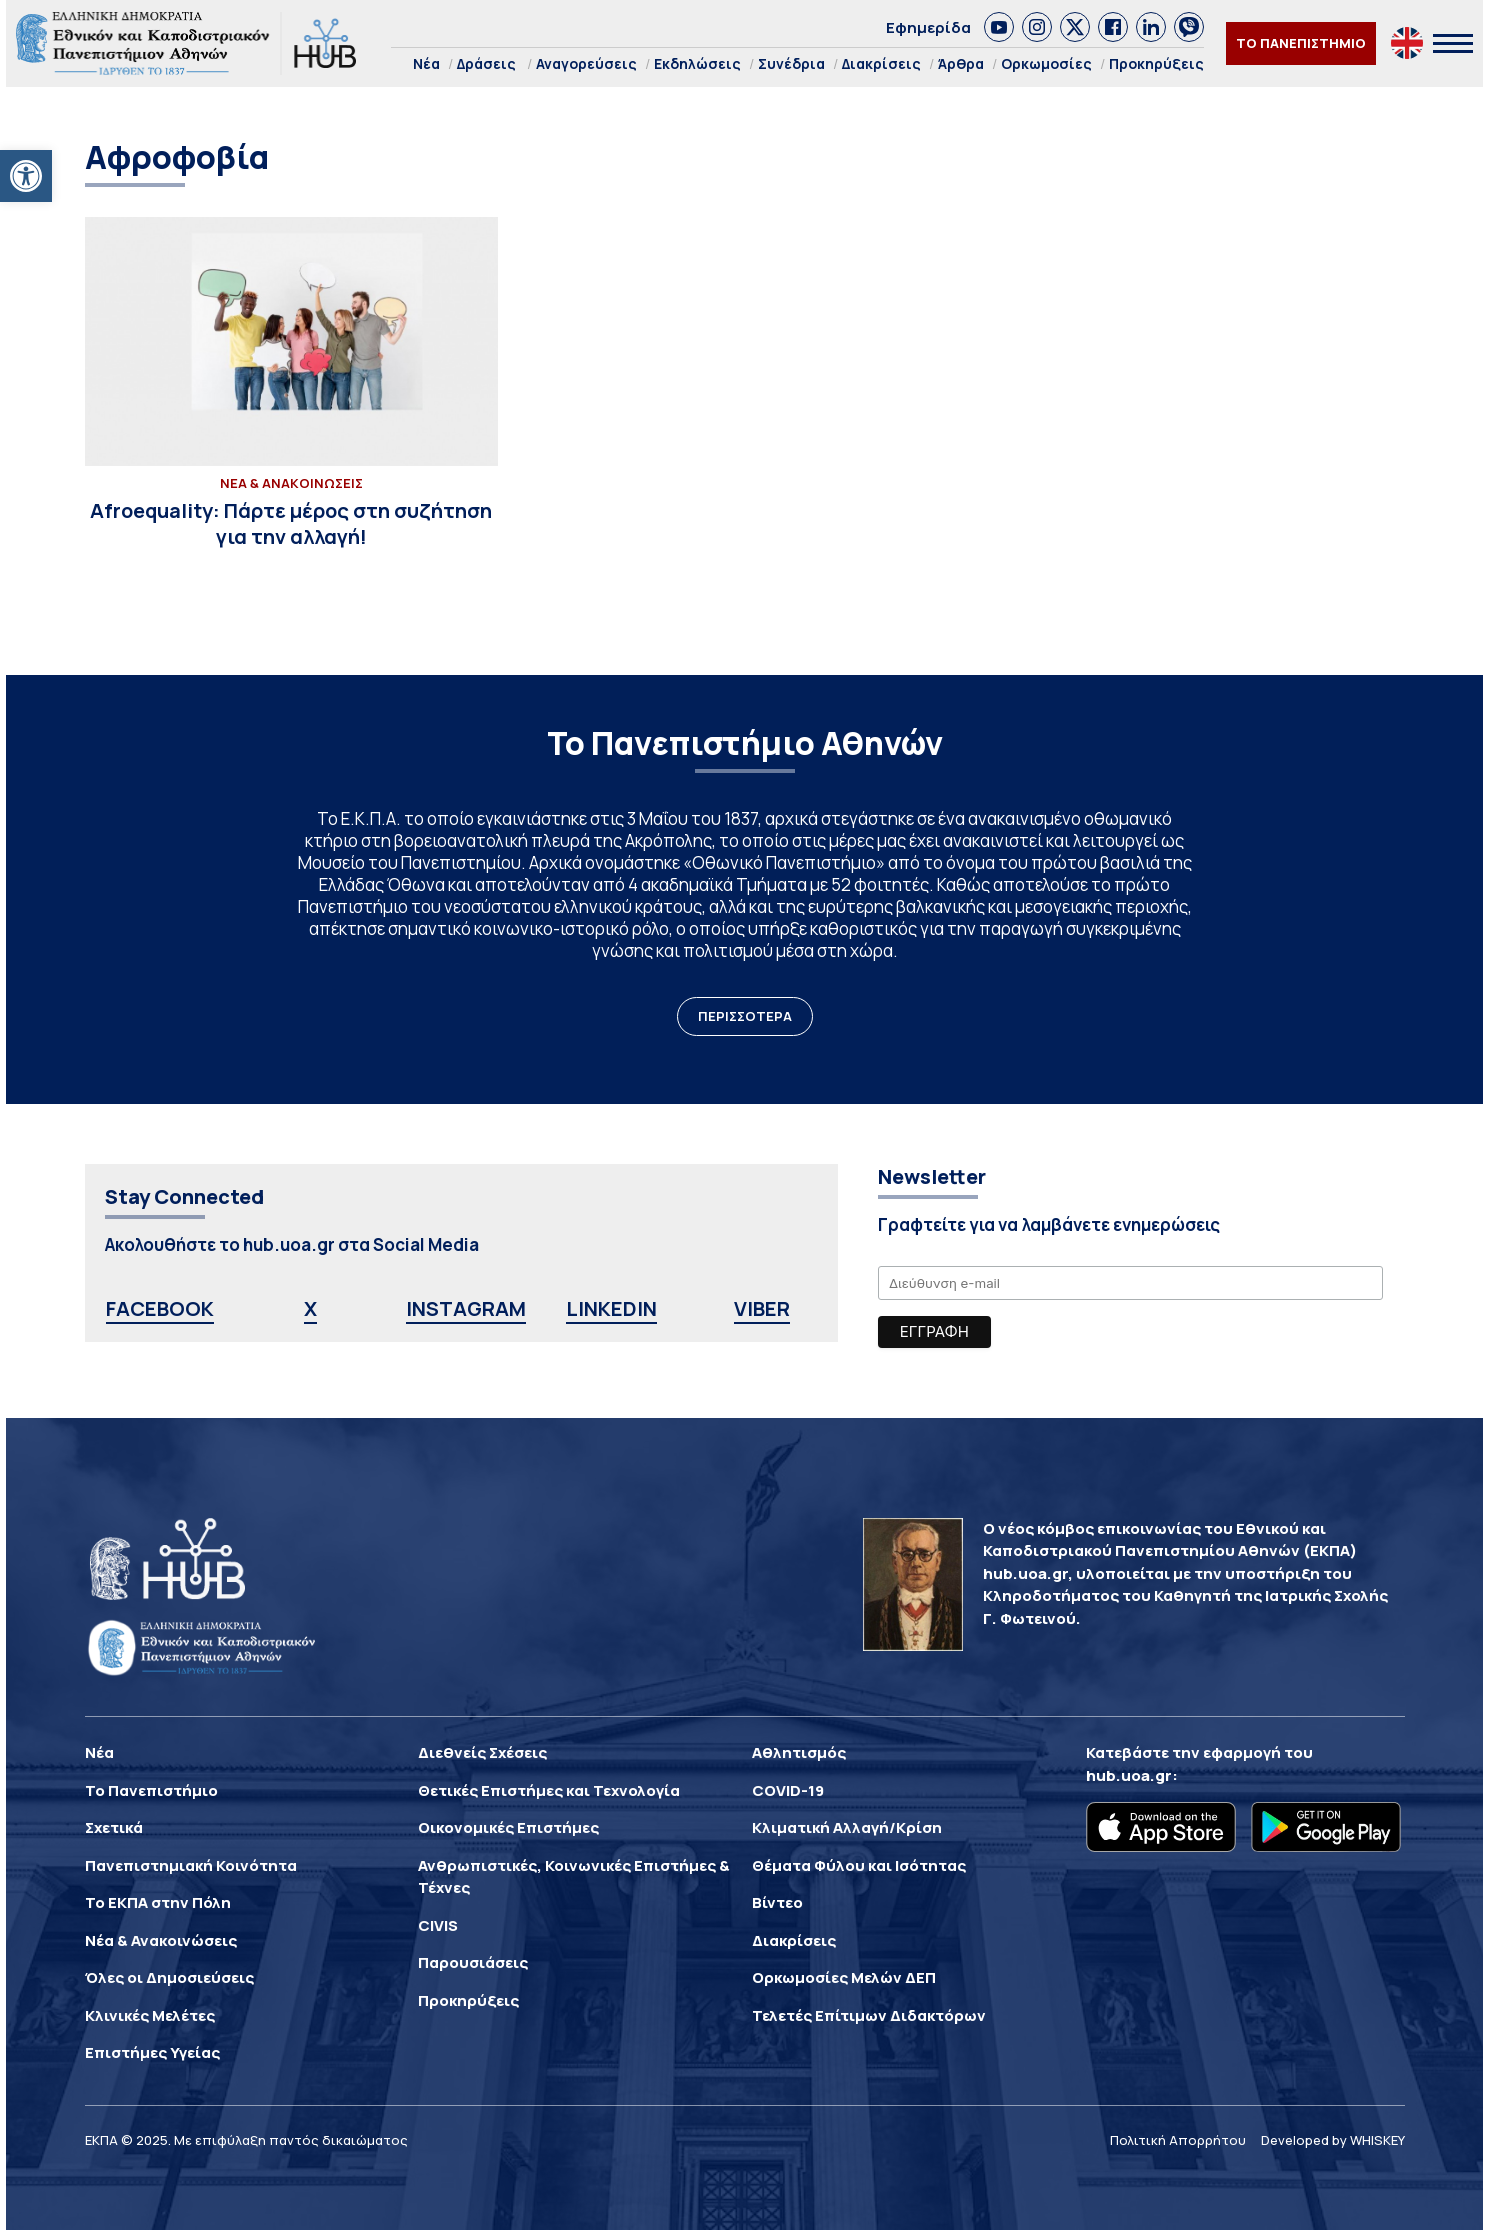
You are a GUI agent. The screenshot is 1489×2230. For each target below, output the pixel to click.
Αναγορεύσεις (586, 63)
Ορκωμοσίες (1046, 63)
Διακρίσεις (881, 63)
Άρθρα (961, 63)
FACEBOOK (160, 1308)
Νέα (426, 63)
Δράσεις (486, 63)
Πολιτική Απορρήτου (1178, 2140)
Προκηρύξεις (1156, 63)
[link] (999, 27)
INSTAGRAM (466, 1308)
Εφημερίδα (928, 27)
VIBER (762, 1308)
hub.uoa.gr (1129, 1775)
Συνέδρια (791, 63)
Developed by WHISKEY (1333, 2140)
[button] (26, 176)
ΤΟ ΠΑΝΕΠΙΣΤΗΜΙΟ (1301, 43)
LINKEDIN (611, 1308)
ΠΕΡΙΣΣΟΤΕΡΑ (745, 1016)
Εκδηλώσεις (697, 63)
